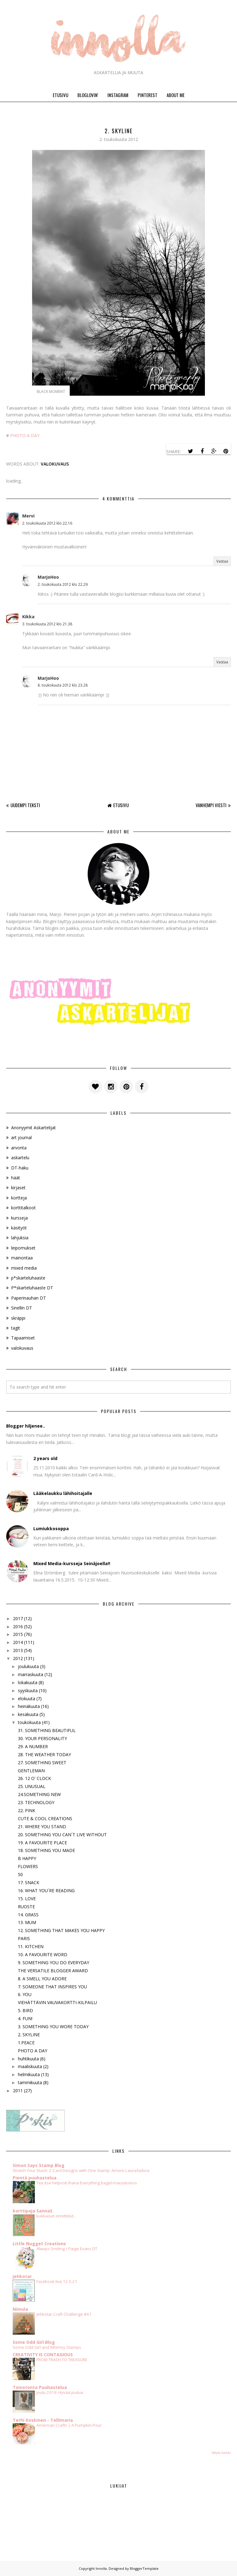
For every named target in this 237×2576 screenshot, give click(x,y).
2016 (18, 1626)
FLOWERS (28, 1866)
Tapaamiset (23, 1338)
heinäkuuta (29, 1706)
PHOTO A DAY (25, 435)
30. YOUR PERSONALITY (42, 1738)
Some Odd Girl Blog (34, 2342)
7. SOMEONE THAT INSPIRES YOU (52, 1987)
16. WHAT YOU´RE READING (46, 1890)
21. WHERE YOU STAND (42, 1826)
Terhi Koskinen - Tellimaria (43, 2420)
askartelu (20, 1157)
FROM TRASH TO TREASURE (61, 2359)
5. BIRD (25, 2010)
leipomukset (23, 1248)
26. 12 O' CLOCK (34, 1778)
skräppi (18, 1318)
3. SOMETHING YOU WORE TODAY (53, 2026)
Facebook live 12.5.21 (56, 2281)
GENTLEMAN (31, 1770)
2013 (18, 1650)
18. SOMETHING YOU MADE (46, 1850)
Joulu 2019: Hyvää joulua (59, 2392)
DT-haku (19, 1168)
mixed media (24, 1268)
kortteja (19, 1198)
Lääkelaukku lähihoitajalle (62, 1493)
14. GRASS (28, 1915)
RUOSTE (26, 1907)
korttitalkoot (23, 1208)
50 (20, 1874)
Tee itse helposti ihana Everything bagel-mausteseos (86, 2183)
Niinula (20, 2309)
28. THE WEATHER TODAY (44, 1754)
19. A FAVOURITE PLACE (42, 1843)
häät (15, 1178)
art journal (21, 1137)
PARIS (24, 1938)
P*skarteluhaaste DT (32, 1288)
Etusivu (121, 805)
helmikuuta (29, 2074)
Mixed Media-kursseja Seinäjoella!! (71, 1563)
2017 (18, 1618)
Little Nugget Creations (39, 2243)
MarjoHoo (48, 577)
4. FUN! (25, 2018)
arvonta (19, 1148)
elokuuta (26, 1698)
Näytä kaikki (221, 2452)
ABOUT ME (176, 95)
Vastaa (222, 561)
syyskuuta (28, 1690)
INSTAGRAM (117, 95)
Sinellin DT (21, 1308)
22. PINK (26, 1810)
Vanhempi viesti (211, 805)
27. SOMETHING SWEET (42, 1762)
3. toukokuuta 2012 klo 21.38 (47, 624)
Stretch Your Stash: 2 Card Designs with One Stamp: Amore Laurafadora (81, 2170)
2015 (18, 1634)
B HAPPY (27, 1858)
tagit (15, 1328)
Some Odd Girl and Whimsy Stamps (47, 2347)
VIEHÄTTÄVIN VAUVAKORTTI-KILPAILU (57, 2002)
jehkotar (22, 2276)
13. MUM (27, 1922)
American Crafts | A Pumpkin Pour (69, 2425)
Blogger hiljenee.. (25, 1426)
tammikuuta (30, 2082)
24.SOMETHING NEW (39, 1794)
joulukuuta (28, 1666)
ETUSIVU (60, 95)
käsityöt (19, 1228)
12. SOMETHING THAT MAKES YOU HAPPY (61, 1930)
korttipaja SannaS (32, 2211)
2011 (18, 2090)
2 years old (45, 1458)
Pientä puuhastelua (34, 2178)
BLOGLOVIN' (87, 95)
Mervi (28, 516)
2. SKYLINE (29, 2034)
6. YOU (24, 1994)
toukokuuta (29, 1722)
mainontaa (22, 1258)
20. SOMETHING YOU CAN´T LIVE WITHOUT (62, 1834)
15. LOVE (27, 1898)
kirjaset (18, 1187)
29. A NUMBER (33, 1746)
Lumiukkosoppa (51, 1528)
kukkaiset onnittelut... (56, 2216)
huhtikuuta (28, 2059)
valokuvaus (55, 464)
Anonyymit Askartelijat (33, 1127)
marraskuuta (30, 1674)
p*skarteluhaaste (28, 1278)
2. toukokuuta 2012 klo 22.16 (47, 523)
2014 (18, 1642)
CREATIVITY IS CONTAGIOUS (43, 2354)
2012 (18, 1658)
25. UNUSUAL (31, 1786)
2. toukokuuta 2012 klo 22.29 (63, 584)
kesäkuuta (28, 1714)
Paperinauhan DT (28, 1298)
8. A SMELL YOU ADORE (42, 1979)
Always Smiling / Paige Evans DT (66, 2248)
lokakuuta (27, 1682)
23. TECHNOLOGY (36, 1802)
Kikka (28, 617)
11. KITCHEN (31, 1946)
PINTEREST (147, 95)
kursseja (19, 1218)
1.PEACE (26, 2043)
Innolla (101, 2568)
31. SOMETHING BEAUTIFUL (47, 1730)
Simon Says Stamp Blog (38, 2165)
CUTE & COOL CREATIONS (45, 1818)
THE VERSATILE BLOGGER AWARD (53, 1971)
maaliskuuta (30, 2066)
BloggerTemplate (144, 2568)
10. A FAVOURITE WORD (42, 1954)
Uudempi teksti (25, 805)
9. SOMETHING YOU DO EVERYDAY (53, 1962)
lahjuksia (19, 1238)
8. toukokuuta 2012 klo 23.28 (63, 685)
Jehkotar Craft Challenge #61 (64, 2314)
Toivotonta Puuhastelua (40, 2387)
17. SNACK (28, 1882)
